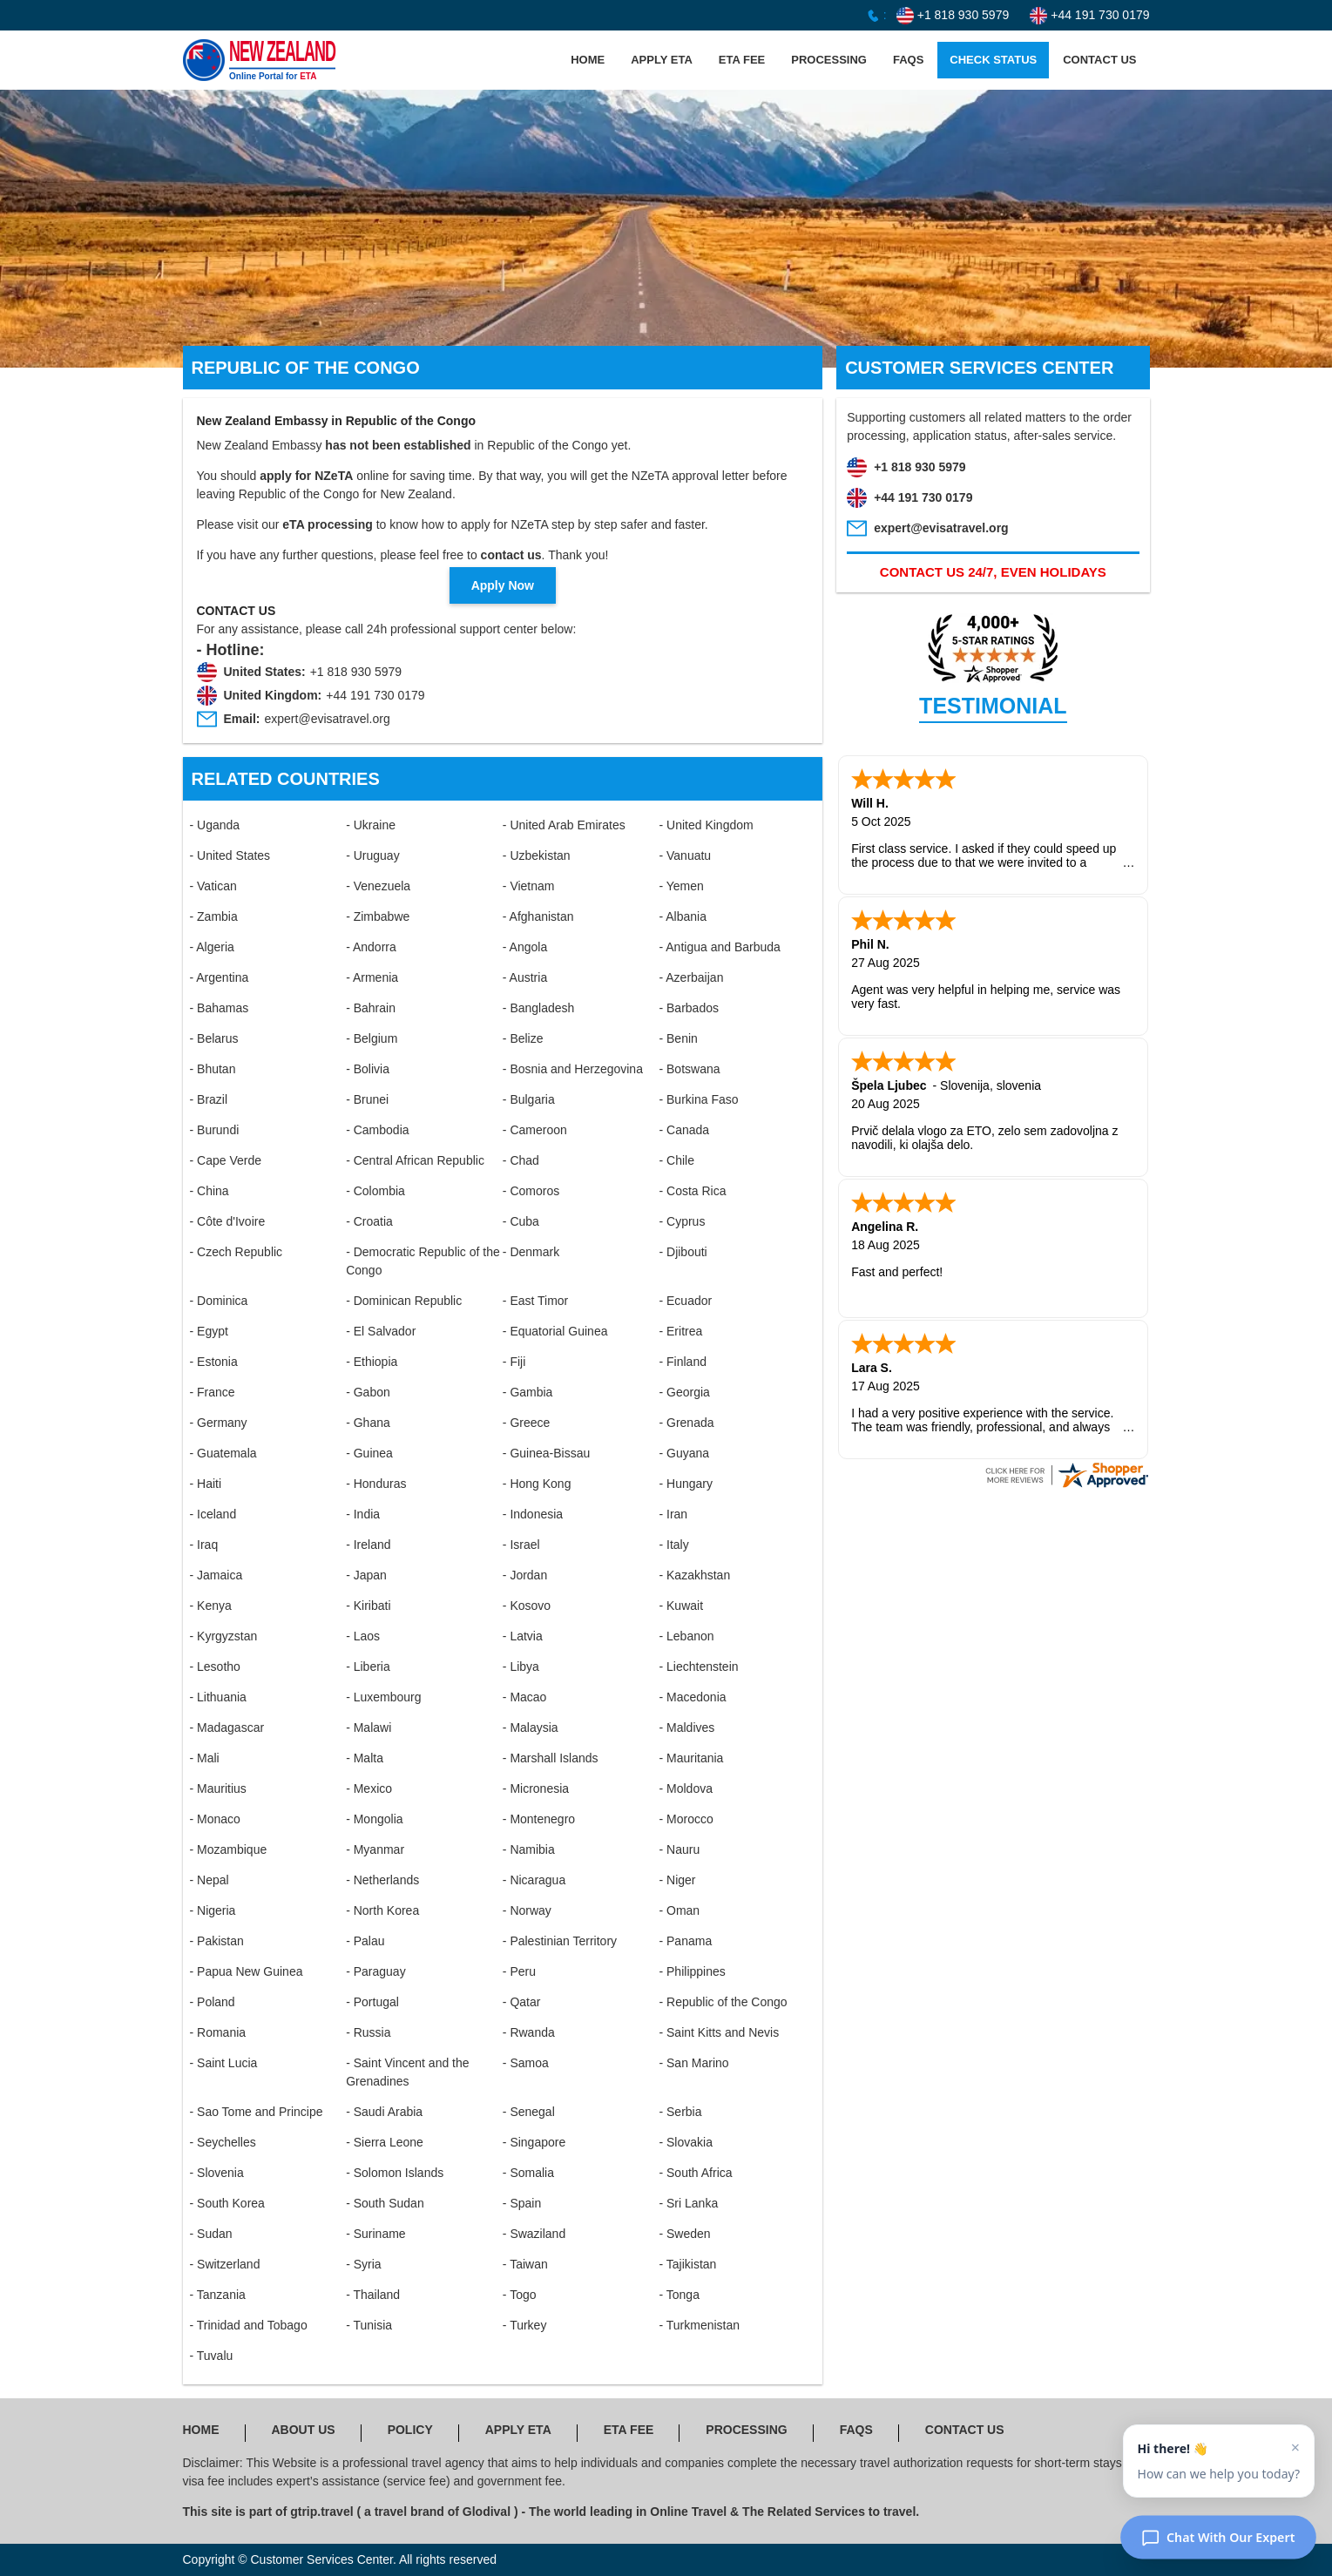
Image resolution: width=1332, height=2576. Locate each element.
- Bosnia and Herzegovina (573, 1069)
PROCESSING (829, 59)
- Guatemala (223, 1453)
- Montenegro (539, 1819)
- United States (230, 855)
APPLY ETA (662, 59)
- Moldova (685, 1788)
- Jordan (525, 1575)
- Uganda (215, 825)
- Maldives (686, 1727)
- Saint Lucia (224, 2063)
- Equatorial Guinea (555, 1331)
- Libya (521, 1666)
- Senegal (529, 2112)
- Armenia (372, 977)
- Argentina (219, 977)
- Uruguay (372, 855)
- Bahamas (219, 1008)
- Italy (673, 1545)
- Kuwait (681, 1606)
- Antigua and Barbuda (719, 947)
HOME (588, 59)
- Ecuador (685, 1301)
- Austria (525, 977)
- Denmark (531, 1252)
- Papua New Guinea (246, 1971)
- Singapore (534, 2142)
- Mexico (369, 1788)
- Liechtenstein (698, 1666)
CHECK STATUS (993, 59)
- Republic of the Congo (723, 2002)
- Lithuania (218, 1697)
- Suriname (375, 2234)
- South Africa (695, 2173)
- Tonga (679, 2295)
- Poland (212, 2002)
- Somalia (528, 2173)
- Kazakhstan (694, 1575)
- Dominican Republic (404, 1301)
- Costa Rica (692, 1191)
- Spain (522, 2203)
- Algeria (212, 947)
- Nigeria (213, 1910)
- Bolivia (367, 1069)
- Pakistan (217, 1941)
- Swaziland (534, 2234)
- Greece (526, 1423)
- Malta (364, 1758)
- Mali (205, 1758)
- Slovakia (685, 2142)
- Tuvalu (211, 2356)
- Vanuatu (685, 855)
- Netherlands (382, 1880)
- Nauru (679, 1849)
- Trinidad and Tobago (249, 2325)
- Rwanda (529, 2032)
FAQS (908, 59)
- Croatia (369, 1221)
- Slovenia (217, 2173)
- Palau (365, 1941)
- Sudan (211, 2234)
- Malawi (368, 1727)
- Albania (682, 916)
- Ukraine (371, 825)
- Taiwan (525, 2264)
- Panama (685, 1941)
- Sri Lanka (688, 2203)
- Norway (527, 1910)
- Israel (521, 1545)
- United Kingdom (706, 825)
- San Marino (693, 2063)
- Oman (679, 1910)
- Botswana (689, 1069)
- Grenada (686, 1423)
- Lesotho (215, 1666)
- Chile (676, 1160)
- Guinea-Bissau (546, 1453)
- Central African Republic (415, 1160)
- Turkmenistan (699, 2325)
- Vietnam (529, 886)
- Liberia (368, 1666)
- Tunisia (369, 2325)
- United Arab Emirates (564, 825)
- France (212, 1392)
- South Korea (227, 2203)
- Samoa (526, 2063)
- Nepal (209, 1880)
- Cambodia (377, 1130)
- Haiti (206, 1484)
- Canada (684, 1130)
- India (363, 1514)
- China (209, 1191)
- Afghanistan (538, 916)
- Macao (525, 1697)
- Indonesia (533, 1514)
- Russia (368, 2032)
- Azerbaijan (691, 977)
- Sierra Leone (384, 2142)
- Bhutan (213, 1069)
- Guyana (684, 1453)
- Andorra (371, 947)
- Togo (520, 2295)
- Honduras (376, 1484)
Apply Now (502, 585)
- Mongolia (374, 1819)
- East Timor (535, 1301)
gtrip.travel (321, 2512)
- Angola (525, 947)
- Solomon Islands (394, 2173)
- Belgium (371, 1038)
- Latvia (523, 1636)
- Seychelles (223, 2142)
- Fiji (514, 1362)
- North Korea (382, 1910)
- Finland (682, 1362)
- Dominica (219, 1301)
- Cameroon (535, 1130)
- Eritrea (680, 1331)
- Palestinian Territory (560, 1941)
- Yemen (681, 886)
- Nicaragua (534, 1880)
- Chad (521, 1160)
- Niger (677, 1880)
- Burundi (215, 1130)
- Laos (363, 1636)
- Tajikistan (687, 2264)
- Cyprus (682, 1221)
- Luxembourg (383, 1697)
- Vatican (213, 886)
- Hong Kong (537, 1484)
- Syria (363, 2264)
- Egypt (209, 1331)
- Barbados (688, 1008)
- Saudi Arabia (384, 2112)
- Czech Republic (236, 1252)
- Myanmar (375, 1849)
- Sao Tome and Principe (256, 2112)
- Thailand (373, 2295)
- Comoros (531, 1191)
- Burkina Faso (698, 1099)
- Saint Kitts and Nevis (719, 2032)
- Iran (673, 1514)
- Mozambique (228, 1849)
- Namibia (529, 1849)
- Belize (523, 1038)
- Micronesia (536, 1788)
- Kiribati (368, 1606)
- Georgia (684, 1392)
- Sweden (684, 2234)
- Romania (218, 2032)
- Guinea (369, 1453)
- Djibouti (683, 1252)
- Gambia (528, 1392)
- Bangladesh (539, 1008)
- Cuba (521, 1221)
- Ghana (368, 1423)
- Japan (366, 1575)
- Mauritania (691, 1758)
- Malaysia (530, 1727)
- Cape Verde (226, 1160)
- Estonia (214, 1362)
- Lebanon (686, 1636)
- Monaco (215, 1819)
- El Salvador (381, 1331)
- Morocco (686, 1819)
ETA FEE (742, 59)
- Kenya (211, 1606)
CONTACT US (1099, 59)
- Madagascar (227, 1727)
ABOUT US (303, 2430)
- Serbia (680, 2112)
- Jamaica (216, 1575)
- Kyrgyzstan (224, 1636)
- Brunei (367, 1099)
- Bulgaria (529, 1099)
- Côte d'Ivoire (228, 1221)
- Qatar (522, 2002)
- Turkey (525, 2325)
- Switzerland (225, 2264)
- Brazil (209, 1099)
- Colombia (375, 1191)
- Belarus (214, 1038)
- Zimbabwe (377, 916)
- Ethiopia (371, 1362)
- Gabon (368, 1392)
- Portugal (372, 2002)
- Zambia (214, 916)
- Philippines (692, 1971)
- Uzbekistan (537, 855)
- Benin (678, 1038)
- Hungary (685, 1484)
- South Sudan (385, 2203)
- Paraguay (375, 1971)
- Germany (218, 1423)
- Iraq (204, 1545)
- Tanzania (218, 2295)
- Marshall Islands (550, 1758)
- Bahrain (371, 1008)
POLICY (410, 2430)
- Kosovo (527, 1606)
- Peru (519, 1971)
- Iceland (213, 1514)
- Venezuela (378, 886)
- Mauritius (218, 1788)
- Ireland (368, 1545)
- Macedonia (692, 1697)
